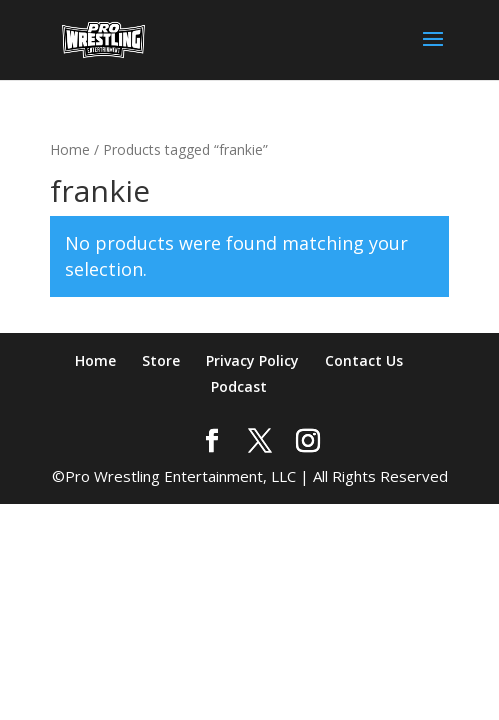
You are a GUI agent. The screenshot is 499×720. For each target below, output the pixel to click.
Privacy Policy (252, 360)
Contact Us (364, 360)
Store (161, 360)
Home (70, 149)
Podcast (239, 386)
